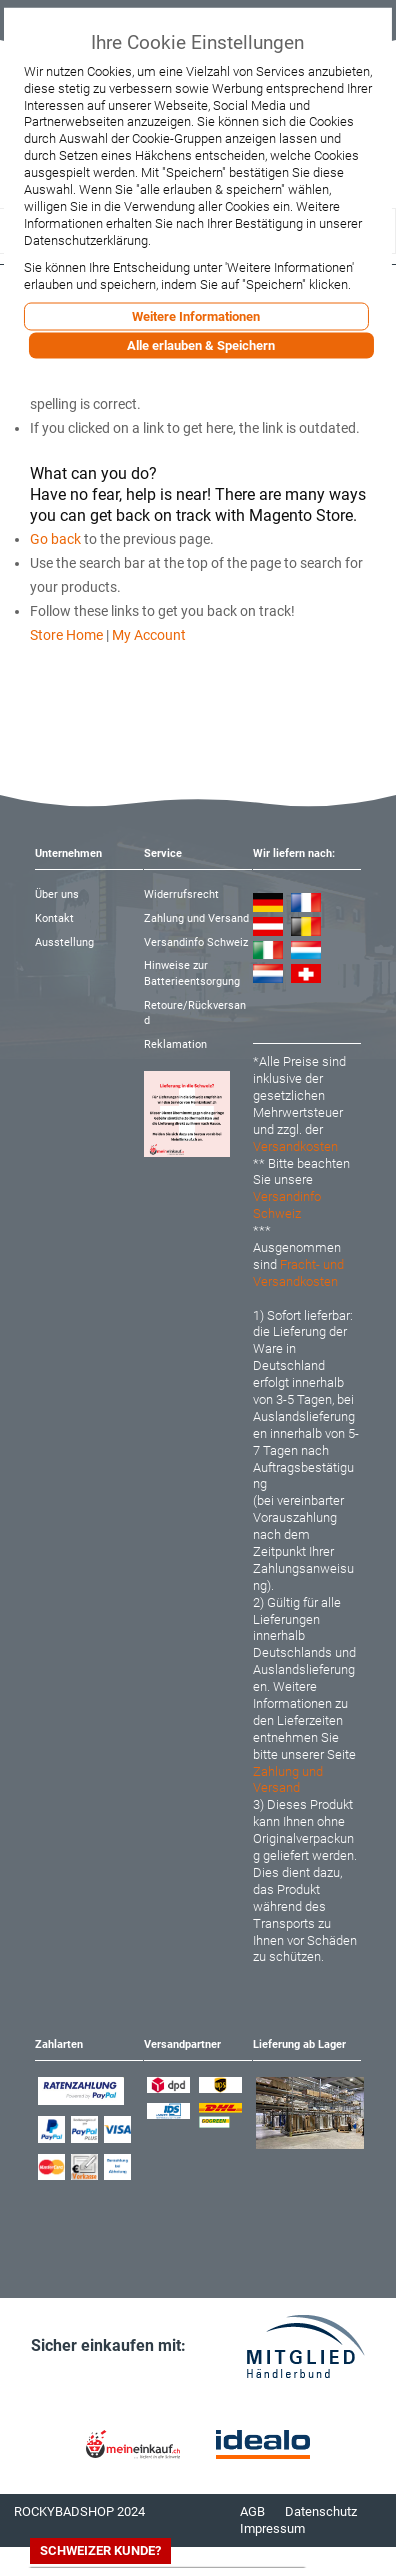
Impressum (272, 2528)
